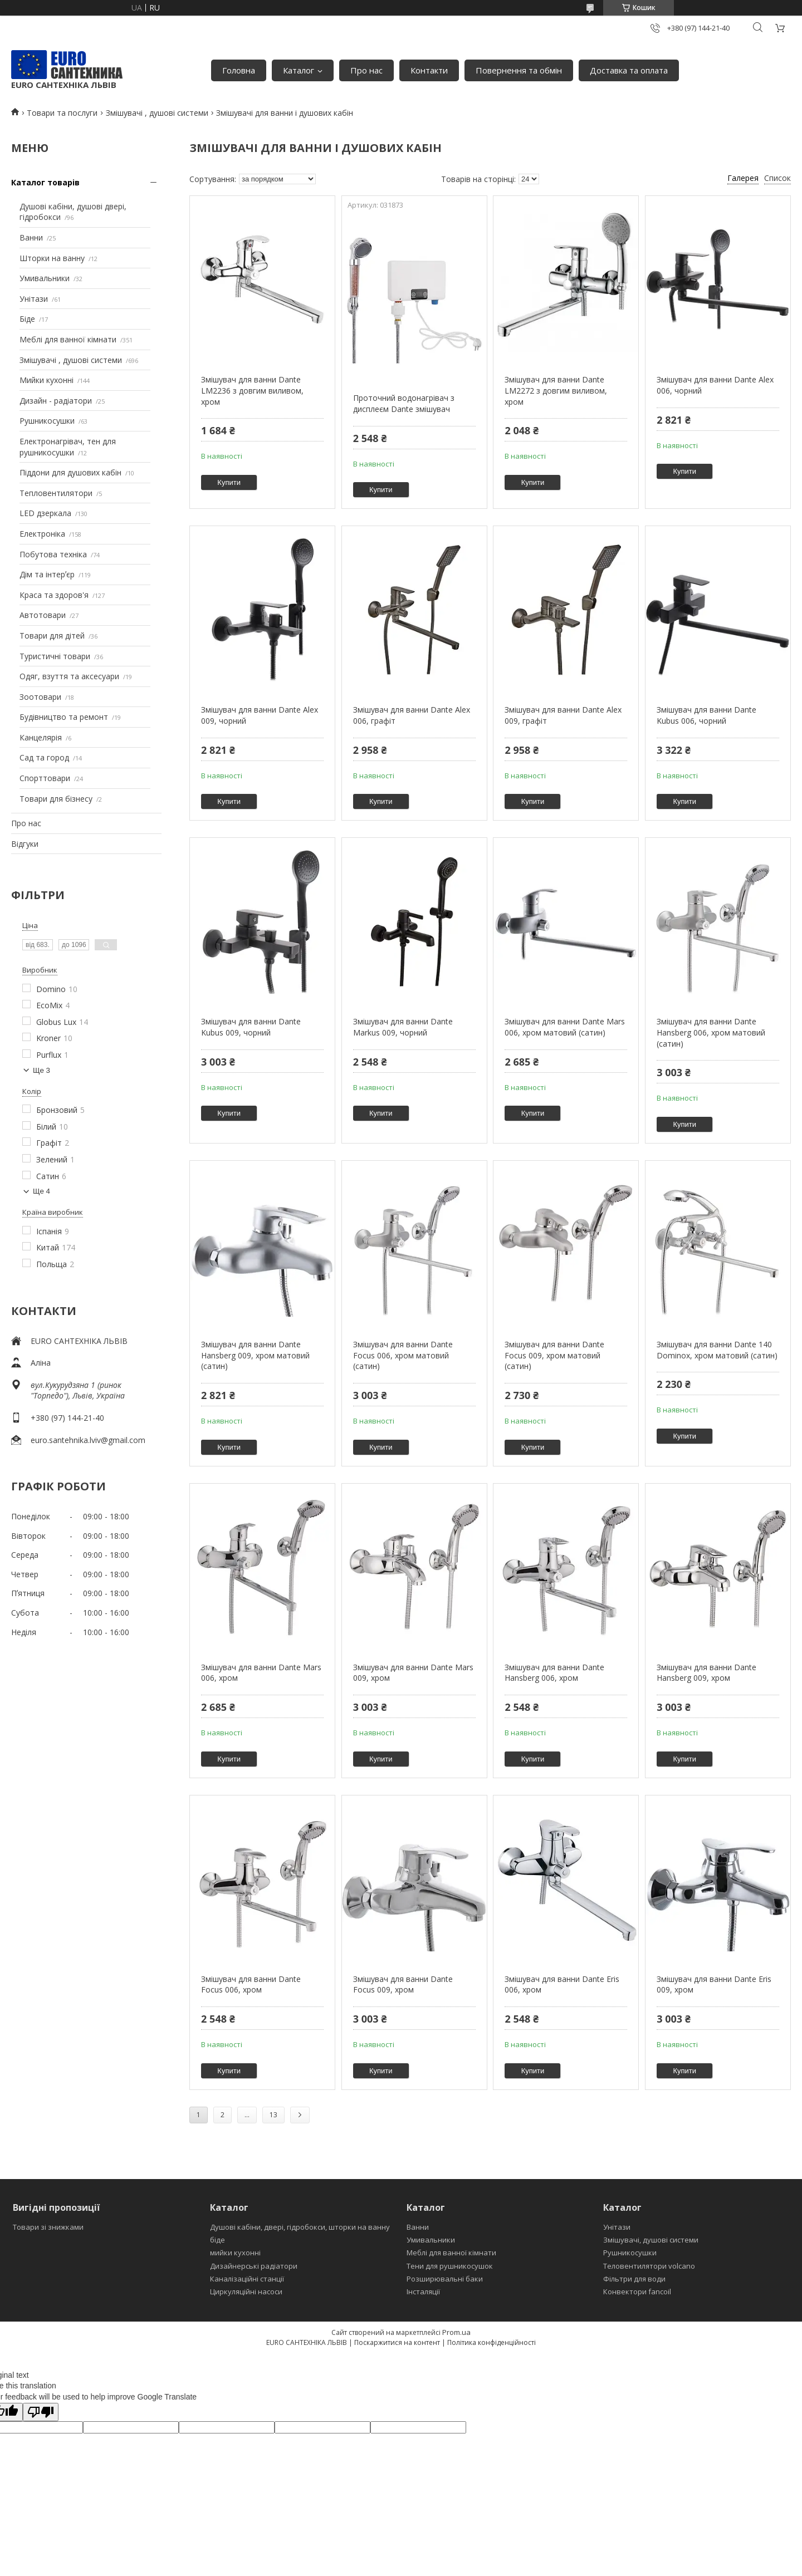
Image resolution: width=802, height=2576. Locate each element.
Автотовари (42, 615)
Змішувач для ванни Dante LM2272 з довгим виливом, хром (556, 390)
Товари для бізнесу (55, 798)
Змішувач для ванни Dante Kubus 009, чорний (251, 1027)
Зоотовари (40, 696)
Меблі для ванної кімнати (67, 339)
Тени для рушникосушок (450, 2266)
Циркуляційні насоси (246, 2291)
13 (273, 2114)
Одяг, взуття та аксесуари (69, 676)
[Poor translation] (40, 2412)
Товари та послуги (62, 112)
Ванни (31, 237)
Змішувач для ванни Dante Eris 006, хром (562, 1984)
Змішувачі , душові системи (157, 112)
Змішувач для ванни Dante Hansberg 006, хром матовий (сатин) (711, 1032)
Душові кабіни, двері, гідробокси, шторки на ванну (300, 2227)
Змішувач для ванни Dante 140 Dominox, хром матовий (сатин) (717, 1350)
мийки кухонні (235, 2253)
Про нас (366, 70)
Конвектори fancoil (637, 2291)
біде (217, 2240)
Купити (229, 482)
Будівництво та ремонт (63, 717)
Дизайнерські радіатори (253, 2266)
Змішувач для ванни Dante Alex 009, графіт (563, 715)
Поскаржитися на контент (397, 2342)
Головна (238, 70)
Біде (27, 318)
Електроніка (42, 533)
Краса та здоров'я (54, 595)
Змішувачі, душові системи (650, 2240)
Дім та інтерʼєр (47, 574)
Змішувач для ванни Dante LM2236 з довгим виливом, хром (252, 390)
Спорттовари (44, 778)
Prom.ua (456, 2332)
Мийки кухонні (46, 380)
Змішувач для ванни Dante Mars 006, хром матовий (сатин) (565, 1027)
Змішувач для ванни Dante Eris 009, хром (714, 1984)
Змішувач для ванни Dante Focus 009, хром (403, 1984)
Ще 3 (41, 1070)
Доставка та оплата (629, 70)
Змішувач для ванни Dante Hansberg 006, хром (554, 1673)
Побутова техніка (53, 554)
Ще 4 (41, 1191)
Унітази (33, 298)
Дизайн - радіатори (55, 400)
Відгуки (24, 843)
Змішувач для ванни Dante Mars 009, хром (413, 1673)
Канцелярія (40, 737)
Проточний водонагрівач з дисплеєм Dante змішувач (403, 403)
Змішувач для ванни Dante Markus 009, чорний (403, 1027)
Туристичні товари (54, 656)
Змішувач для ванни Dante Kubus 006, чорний (706, 715)
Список (777, 178)
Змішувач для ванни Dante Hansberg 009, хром (706, 1673)
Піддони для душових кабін (70, 472)
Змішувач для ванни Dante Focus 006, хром (251, 1984)
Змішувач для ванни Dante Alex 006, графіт (411, 715)
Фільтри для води (634, 2279)
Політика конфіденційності (491, 2342)
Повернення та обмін (519, 70)
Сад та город (44, 757)
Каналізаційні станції (247, 2279)
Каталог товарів (45, 182)
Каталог (298, 70)
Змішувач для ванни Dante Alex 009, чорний (259, 715)
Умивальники (44, 278)
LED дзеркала (45, 513)
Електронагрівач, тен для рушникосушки (67, 447)
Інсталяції (423, 2291)
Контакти (429, 70)
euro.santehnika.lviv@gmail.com (88, 1440)
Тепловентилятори (55, 493)
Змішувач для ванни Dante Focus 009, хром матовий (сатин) (554, 1355)
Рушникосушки (47, 420)
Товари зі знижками (48, 2227)
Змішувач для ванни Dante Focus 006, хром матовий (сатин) (403, 1355)
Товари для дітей (52, 635)
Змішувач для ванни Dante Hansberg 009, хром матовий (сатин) (255, 1355)
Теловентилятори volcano (649, 2266)
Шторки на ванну (52, 258)
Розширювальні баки (445, 2279)
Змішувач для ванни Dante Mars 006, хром (261, 1673)
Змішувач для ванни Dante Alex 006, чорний (715, 385)
